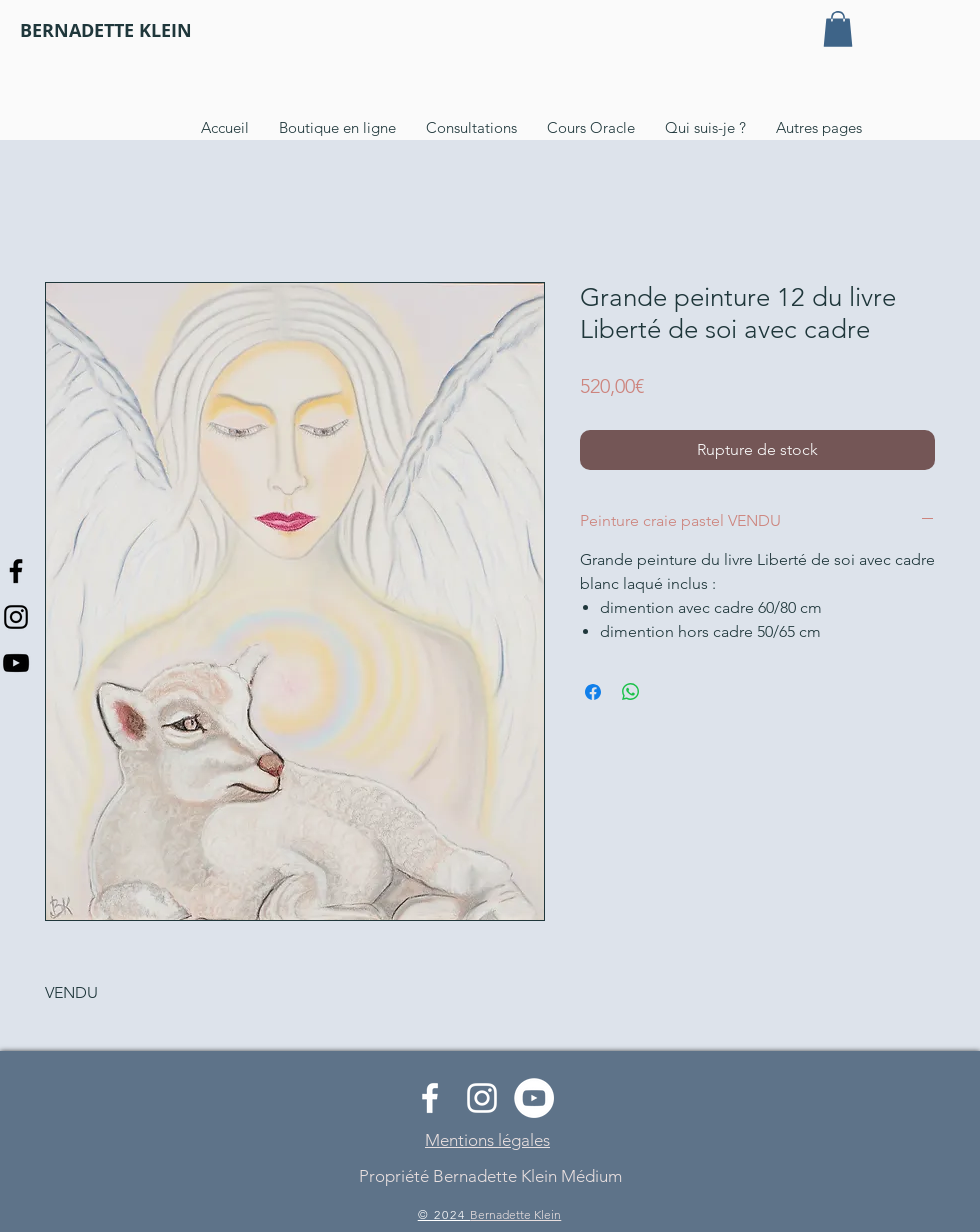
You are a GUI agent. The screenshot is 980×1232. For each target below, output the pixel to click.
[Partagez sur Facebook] (593, 692)
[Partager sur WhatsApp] (631, 692)
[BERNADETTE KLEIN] (106, 31)
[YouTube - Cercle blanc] (534, 1098)
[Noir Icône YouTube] (16, 663)
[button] (838, 29)
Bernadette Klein (515, 1214)
